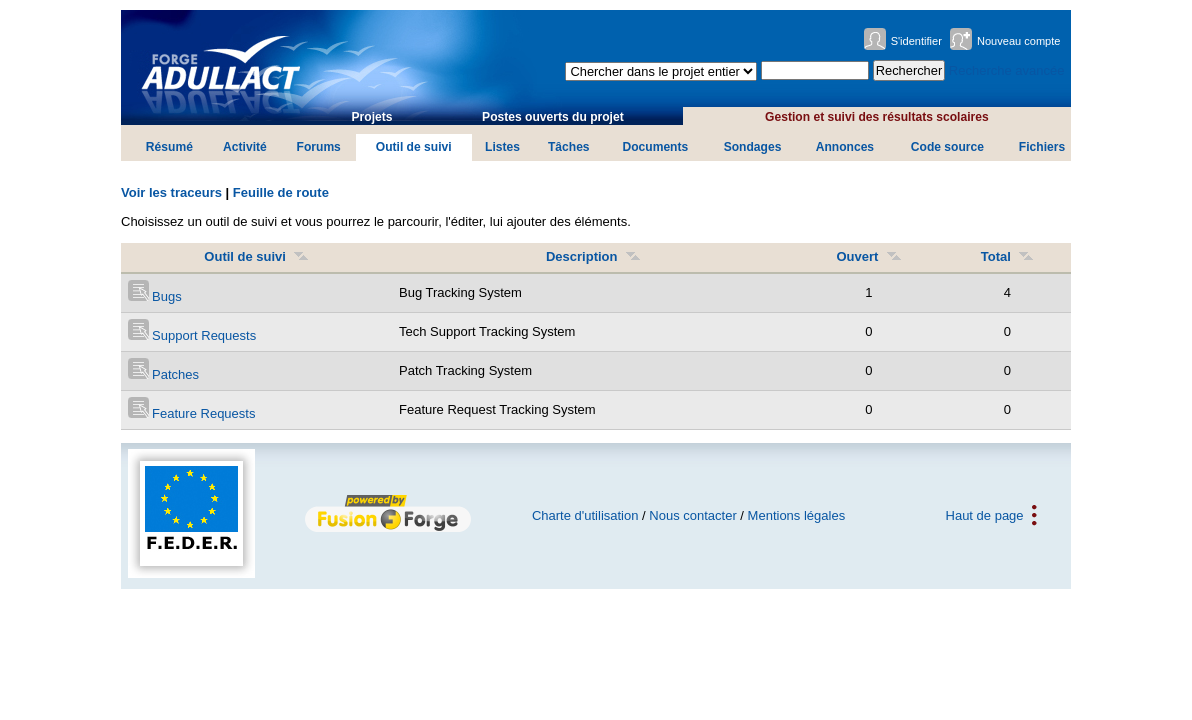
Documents (655, 147)
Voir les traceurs (171, 192)
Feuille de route (281, 192)
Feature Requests (192, 413)
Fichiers (1042, 147)
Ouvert (868, 256)
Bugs (155, 296)
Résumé (169, 147)
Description (593, 256)
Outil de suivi (414, 147)
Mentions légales (797, 515)
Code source (947, 147)
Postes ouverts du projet (553, 117)
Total (1007, 256)
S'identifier (916, 41)
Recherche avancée (1007, 70)
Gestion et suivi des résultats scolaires (877, 117)
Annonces (845, 147)
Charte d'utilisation (585, 515)
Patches (164, 374)
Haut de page (985, 515)
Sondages (753, 147)
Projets (372, 117)
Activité (245, 147)
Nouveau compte (1019, 41)
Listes (502, 147)
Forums (319, 147)
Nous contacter (692, 515)
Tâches (569, 147)
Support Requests (192, 335)
